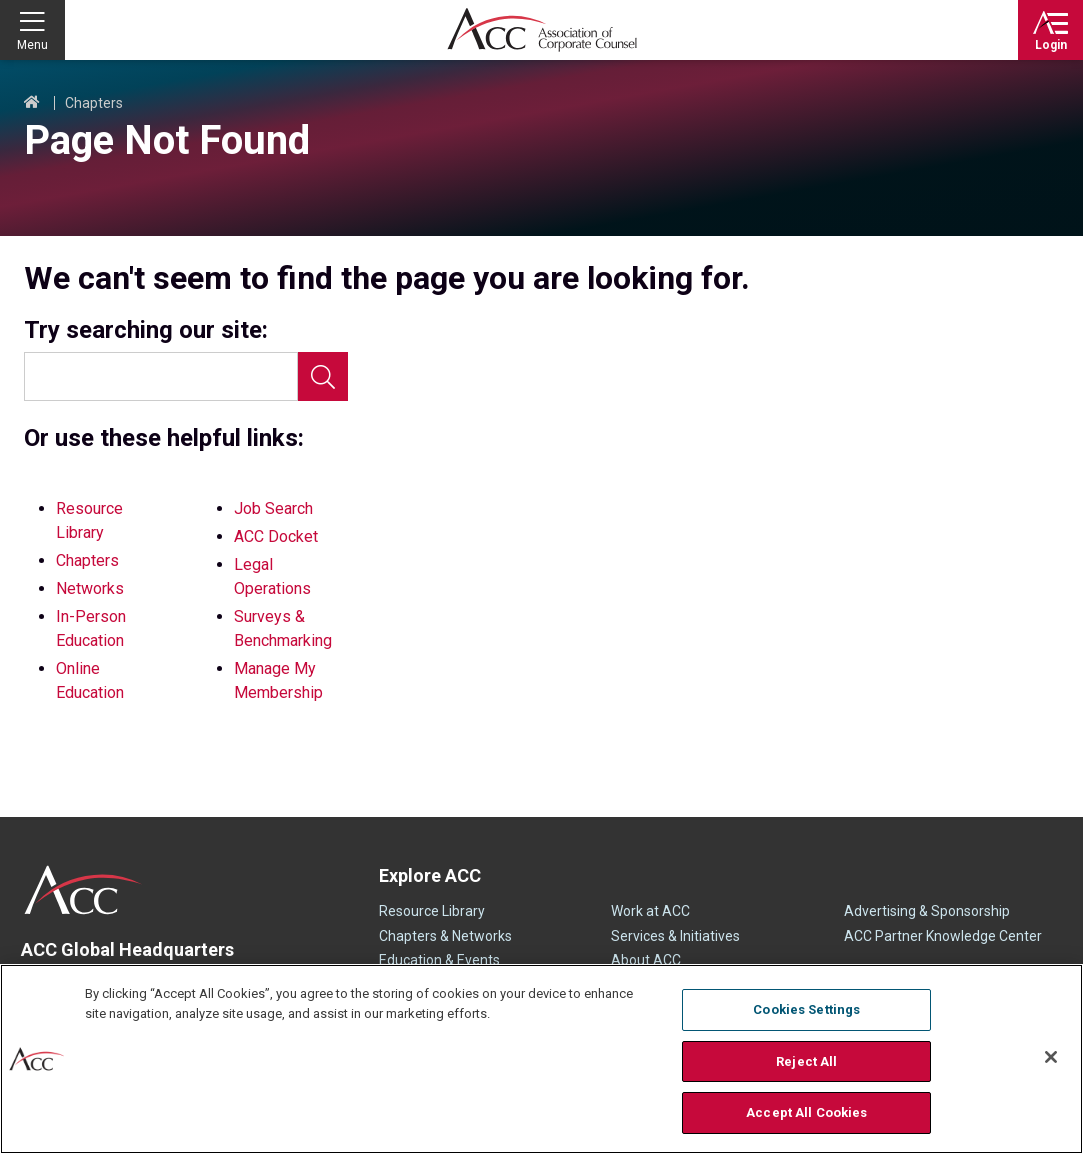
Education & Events (439, 960)
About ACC (646, 960)
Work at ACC (650, 911)
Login (1051, 45)
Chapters (94, 103)
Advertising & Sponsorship (927, 911)
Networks (90, 588)
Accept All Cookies (806, 1112)
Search (323, 376)
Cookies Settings (806, 1009)
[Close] (1051, 1057)
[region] (541, 1059)
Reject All (806, 1061)
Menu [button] (32, 45)
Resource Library (432, 911)
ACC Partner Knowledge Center (943, 936)
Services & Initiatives (675, 936)
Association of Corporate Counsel (542, 30)
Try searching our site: (146, 330)
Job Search (273, 508)
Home (32, 103)
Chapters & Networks (445, 936)
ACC (83, 890)
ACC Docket (276, 536)
